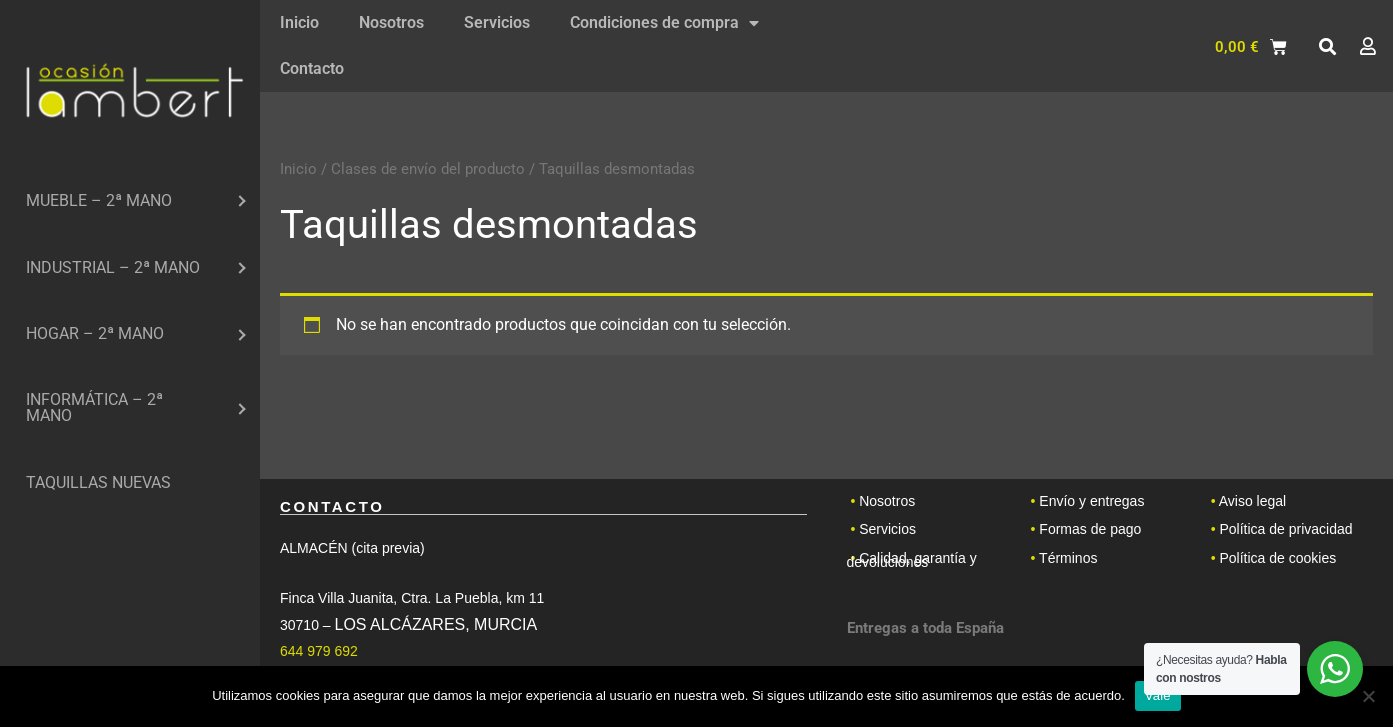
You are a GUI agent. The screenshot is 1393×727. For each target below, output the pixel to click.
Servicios (497, 22)
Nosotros (391, 22)
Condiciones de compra (664, 23)
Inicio (299, 22)
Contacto (312, 68)
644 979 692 (319, 651)
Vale (1158, 695)
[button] (1327, 47)
